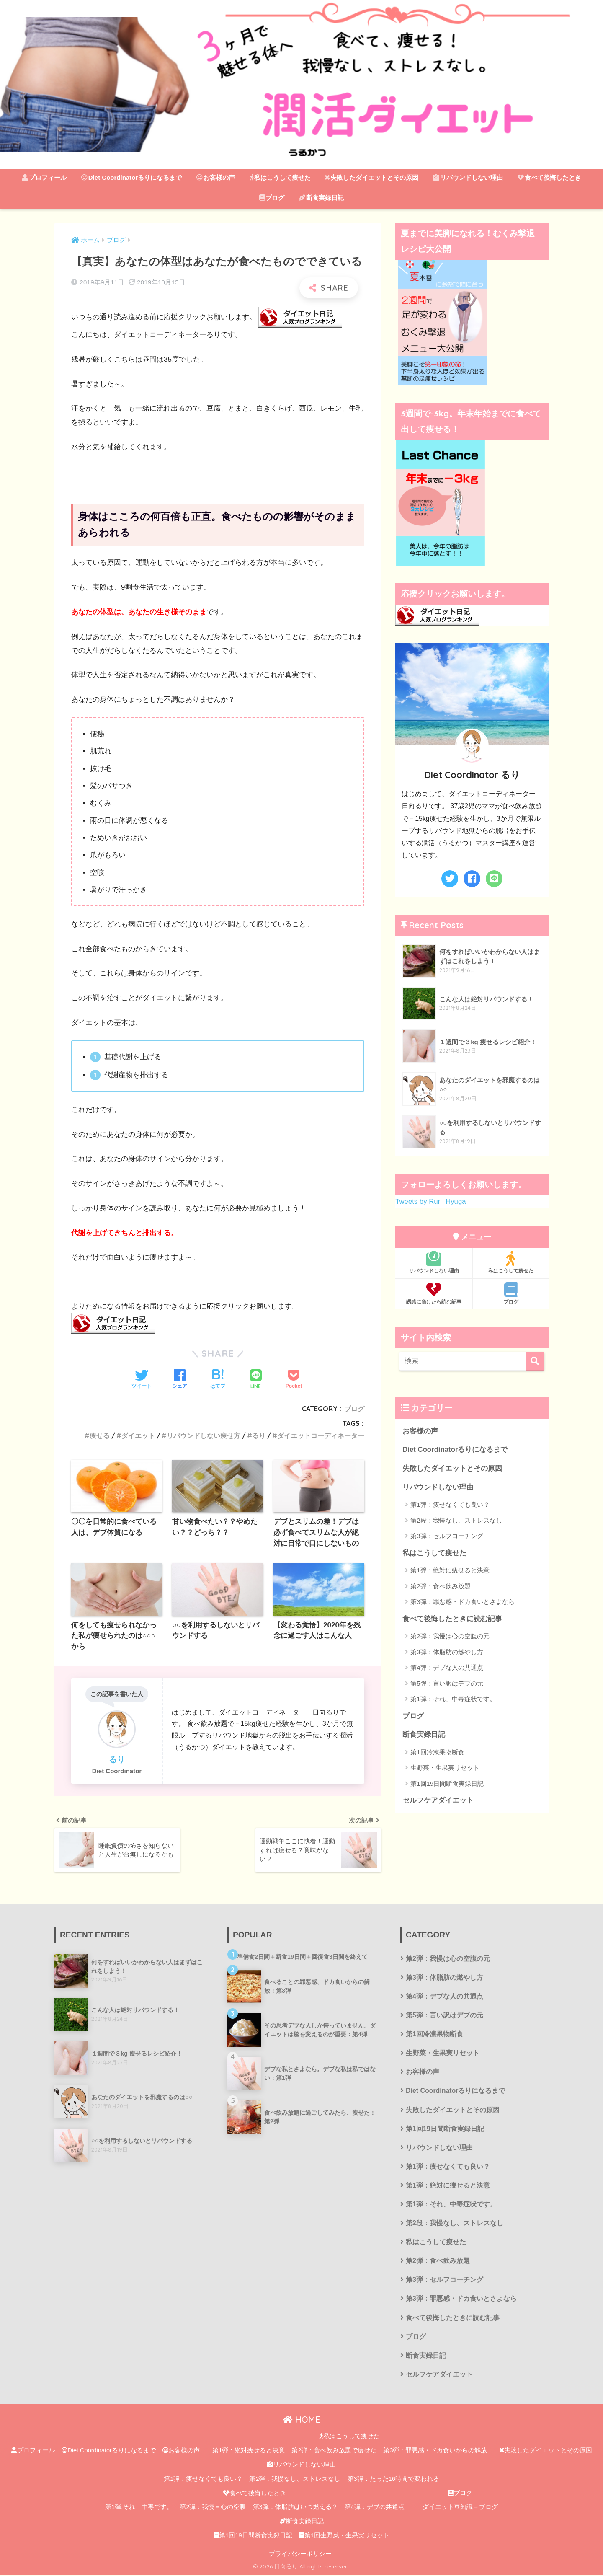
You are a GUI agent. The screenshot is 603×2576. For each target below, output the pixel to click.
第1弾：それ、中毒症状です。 (452, 1698)
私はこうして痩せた (280, 177)
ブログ (271, 197)
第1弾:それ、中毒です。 (139, 2507)
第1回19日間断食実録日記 (447, 1783)
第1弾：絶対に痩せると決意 (449, 1570)
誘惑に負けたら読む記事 (433, 1293)
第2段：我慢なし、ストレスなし (456, 1520)
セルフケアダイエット (438, 1800)
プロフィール (44, 177)
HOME (301, 2420)
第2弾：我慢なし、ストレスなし (294, 2479)
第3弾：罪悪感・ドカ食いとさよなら (462, 1601)
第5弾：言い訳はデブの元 (446, 1683)
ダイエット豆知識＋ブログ (460, 2507)
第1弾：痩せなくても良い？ (449, 1504)
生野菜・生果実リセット (444, 1767)
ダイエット (138, 1435)
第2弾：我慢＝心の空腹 (213, 2507)
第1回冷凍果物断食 (437, 1752)
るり (258, 1435)
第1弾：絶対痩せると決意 (248, 2451)
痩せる (100, 1435)
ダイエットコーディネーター (320, 1435)
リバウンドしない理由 (468, 177)
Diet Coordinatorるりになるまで (131, 177)
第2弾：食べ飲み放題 (440, 1586)
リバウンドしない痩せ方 (203, 1435)
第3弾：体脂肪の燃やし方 (446, 1651)
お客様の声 (215, 177)
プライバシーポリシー (300, 2554)
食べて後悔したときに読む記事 (452, 1619)
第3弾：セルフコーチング (446, 1535)
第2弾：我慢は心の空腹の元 (449, 1636)
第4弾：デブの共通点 (375, 2507)
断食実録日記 (321, 197)
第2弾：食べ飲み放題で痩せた (333, 2451)
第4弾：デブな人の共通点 (446, 1667)
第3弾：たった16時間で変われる (393, 2479)
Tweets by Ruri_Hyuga (430, 1201)
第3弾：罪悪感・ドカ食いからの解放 (435, 2451)
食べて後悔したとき (549, 177)
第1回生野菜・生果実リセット (344, 2536)
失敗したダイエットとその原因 (371, 177)
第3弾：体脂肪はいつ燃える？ (295, 2507)
